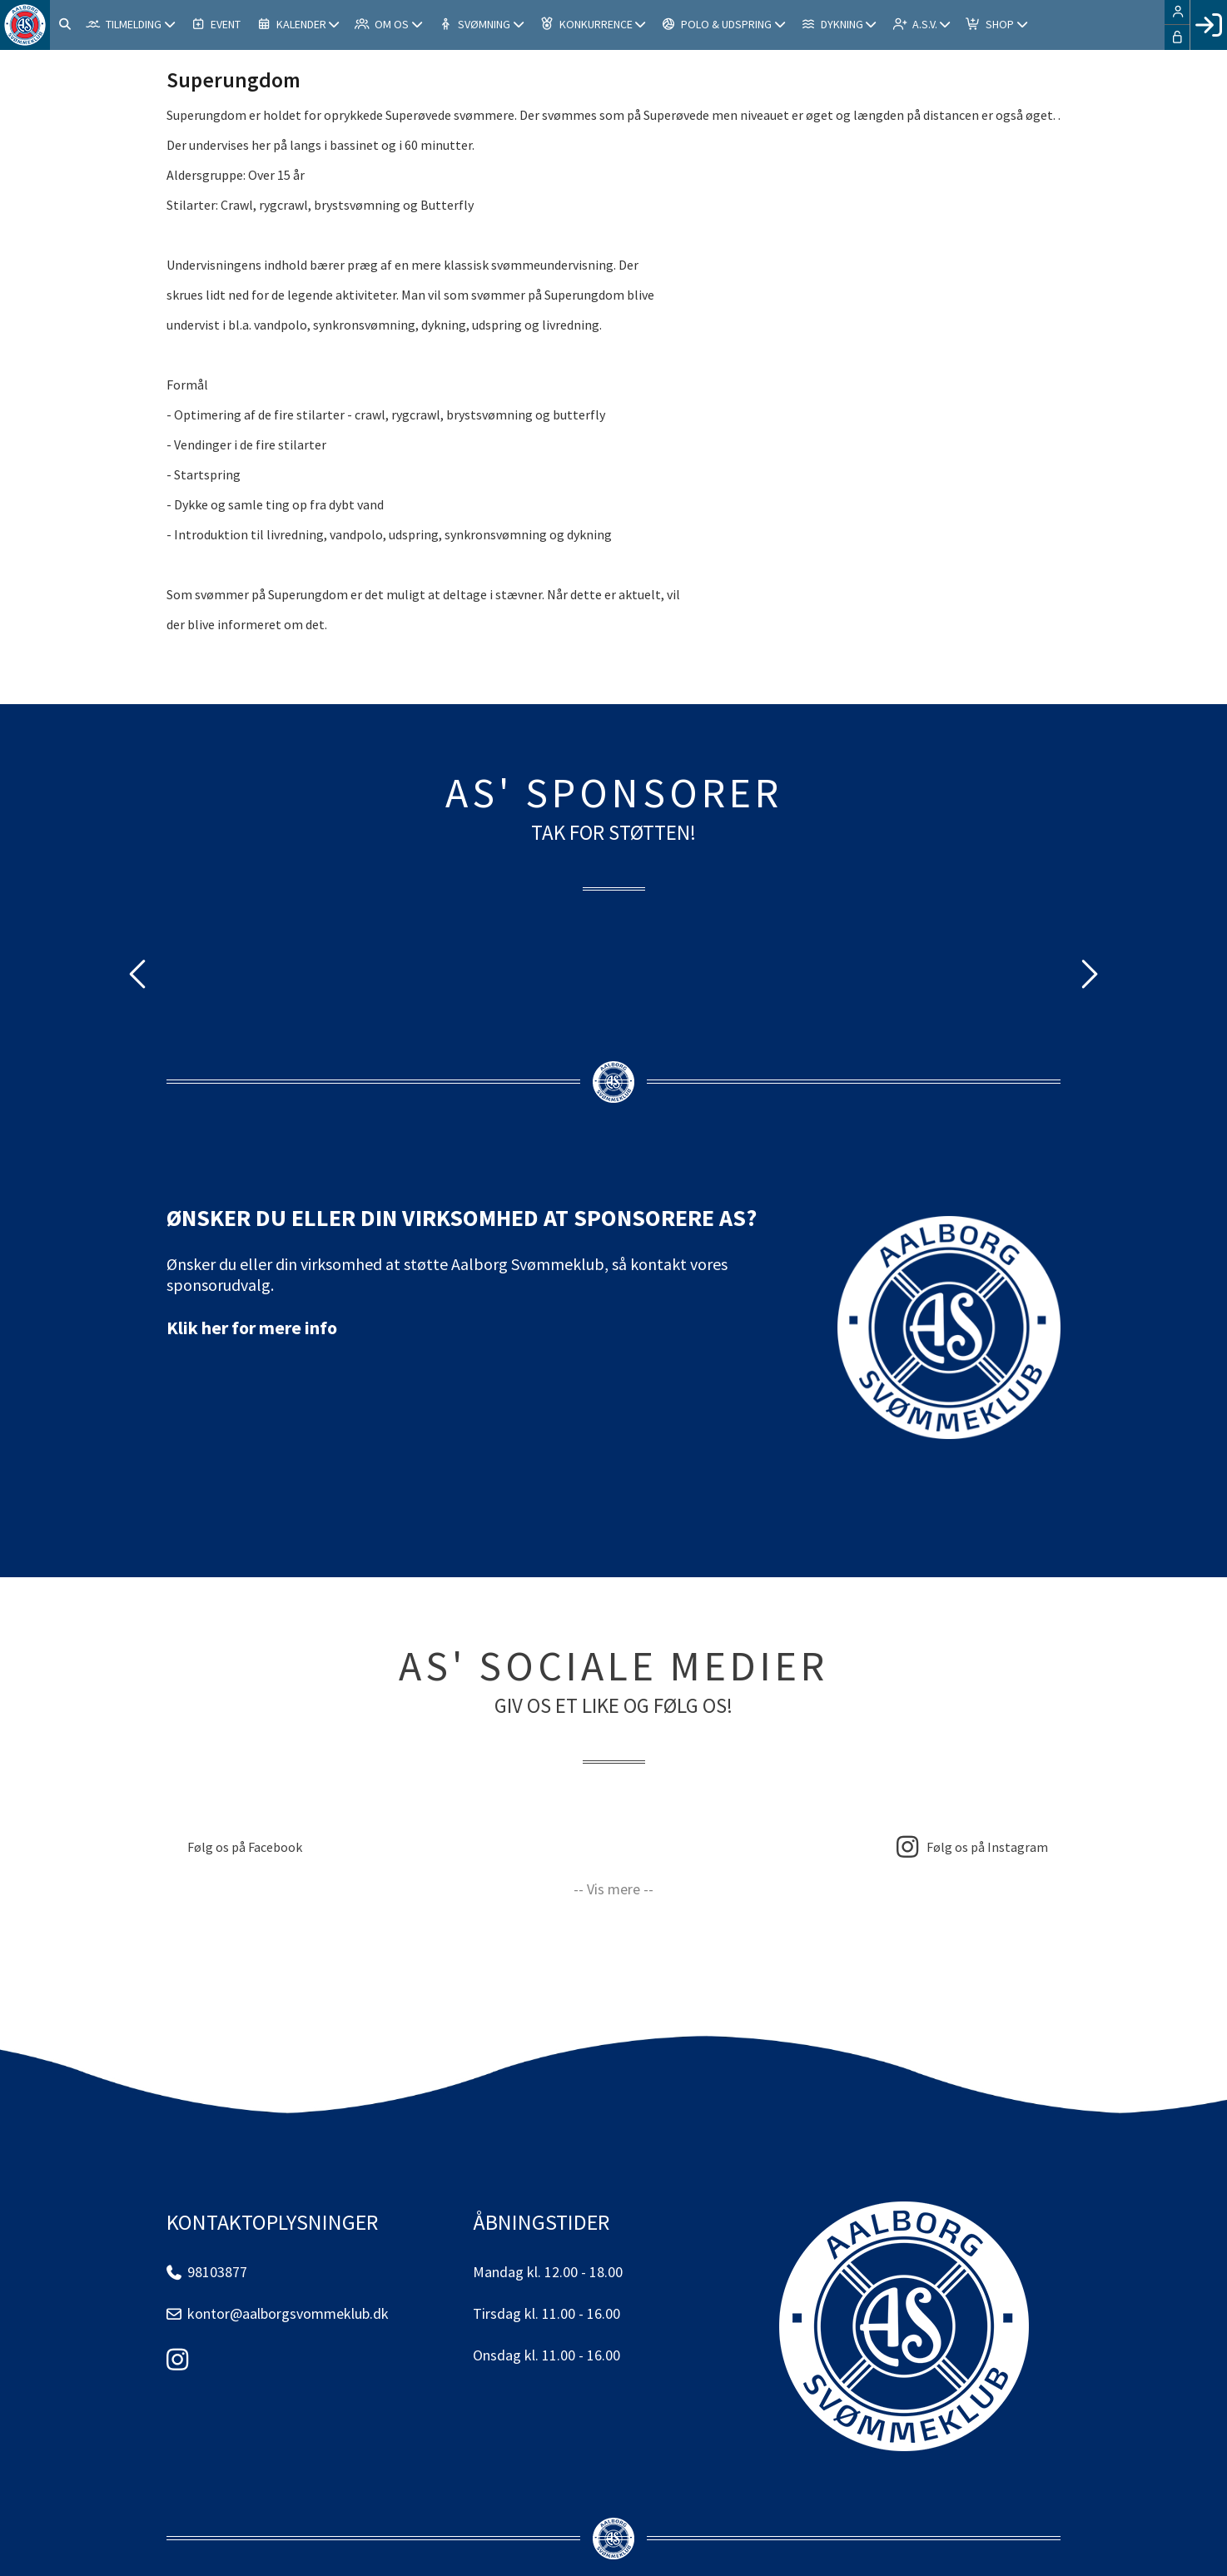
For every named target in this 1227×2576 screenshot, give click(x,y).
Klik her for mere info (251, 1327)
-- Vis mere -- (613, 1888)
